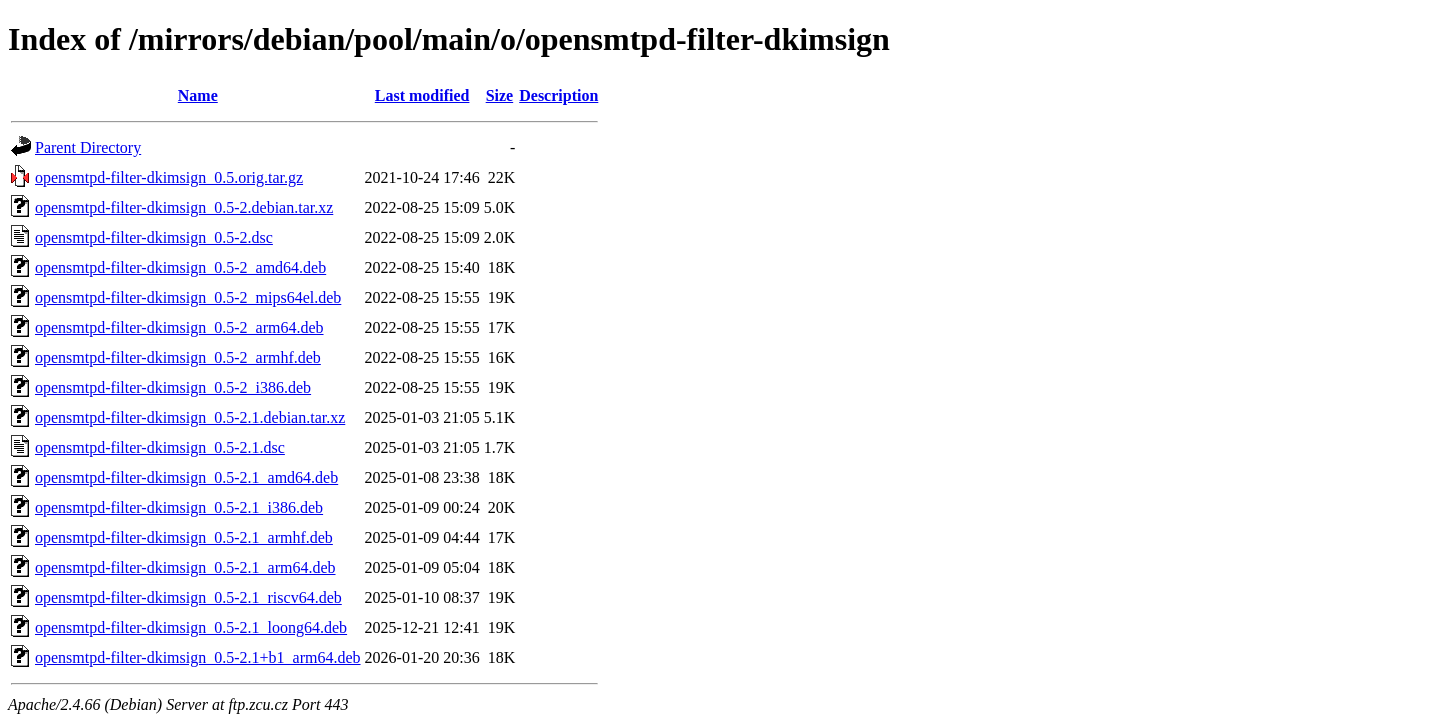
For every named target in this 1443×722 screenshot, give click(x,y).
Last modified (422, 95)
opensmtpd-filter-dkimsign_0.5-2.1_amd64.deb (186, 477)
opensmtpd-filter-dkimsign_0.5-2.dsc (154, 237)
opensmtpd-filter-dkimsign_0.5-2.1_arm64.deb (185, 567)
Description (558, 95)
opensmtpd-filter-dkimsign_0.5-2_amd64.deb (180, 267)
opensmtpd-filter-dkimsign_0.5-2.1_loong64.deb (191, 627)
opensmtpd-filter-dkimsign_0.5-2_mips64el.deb (188, 297)
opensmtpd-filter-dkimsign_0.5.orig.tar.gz (169, 177)
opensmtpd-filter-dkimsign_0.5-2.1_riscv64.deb (188, 597)
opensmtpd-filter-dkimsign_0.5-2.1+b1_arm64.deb (198, 657)
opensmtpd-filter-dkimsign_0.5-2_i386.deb (173, 387)
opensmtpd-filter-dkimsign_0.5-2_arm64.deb (179, 327)
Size (500, 95)
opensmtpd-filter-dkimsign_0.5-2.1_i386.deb (179, 507)
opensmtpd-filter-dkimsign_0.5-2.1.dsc (160, 447)
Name (198, 95)
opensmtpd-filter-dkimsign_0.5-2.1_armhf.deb (184, 537)
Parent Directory (88, 147)
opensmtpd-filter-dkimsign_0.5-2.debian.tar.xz (184, 207)
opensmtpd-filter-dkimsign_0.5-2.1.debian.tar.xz (190, 417)
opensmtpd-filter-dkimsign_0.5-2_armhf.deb (178, 357)
